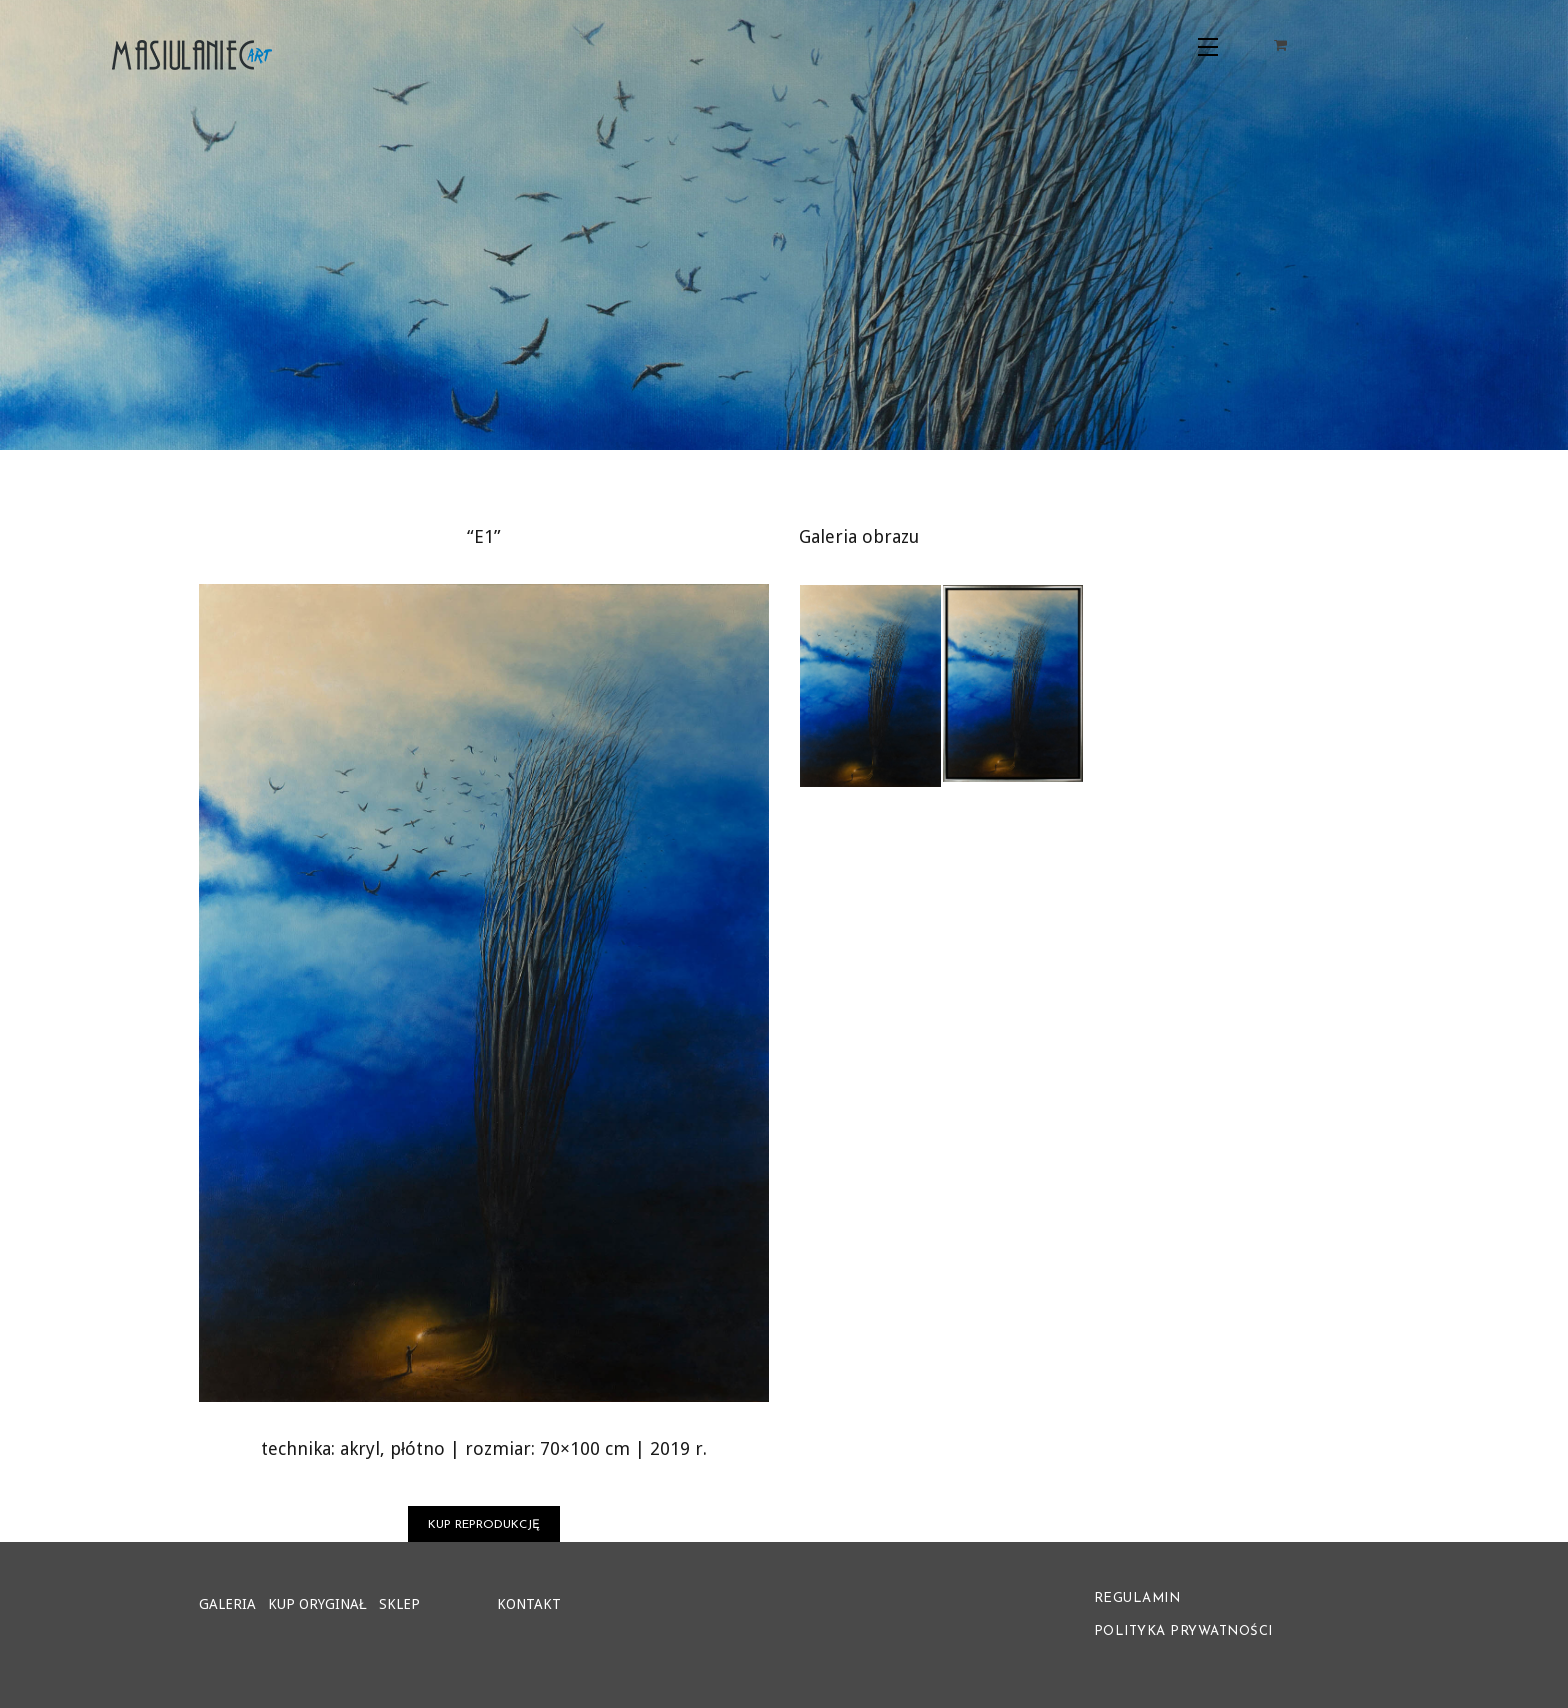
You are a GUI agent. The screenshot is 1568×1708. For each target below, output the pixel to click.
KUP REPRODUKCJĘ (484, 1525)
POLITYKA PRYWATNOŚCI (1183, 1631)
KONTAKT (529, 1604)
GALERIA (227, 1604)
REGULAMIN (1137, 1598)
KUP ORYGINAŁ (317, 1604)
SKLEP (399, 1604)
